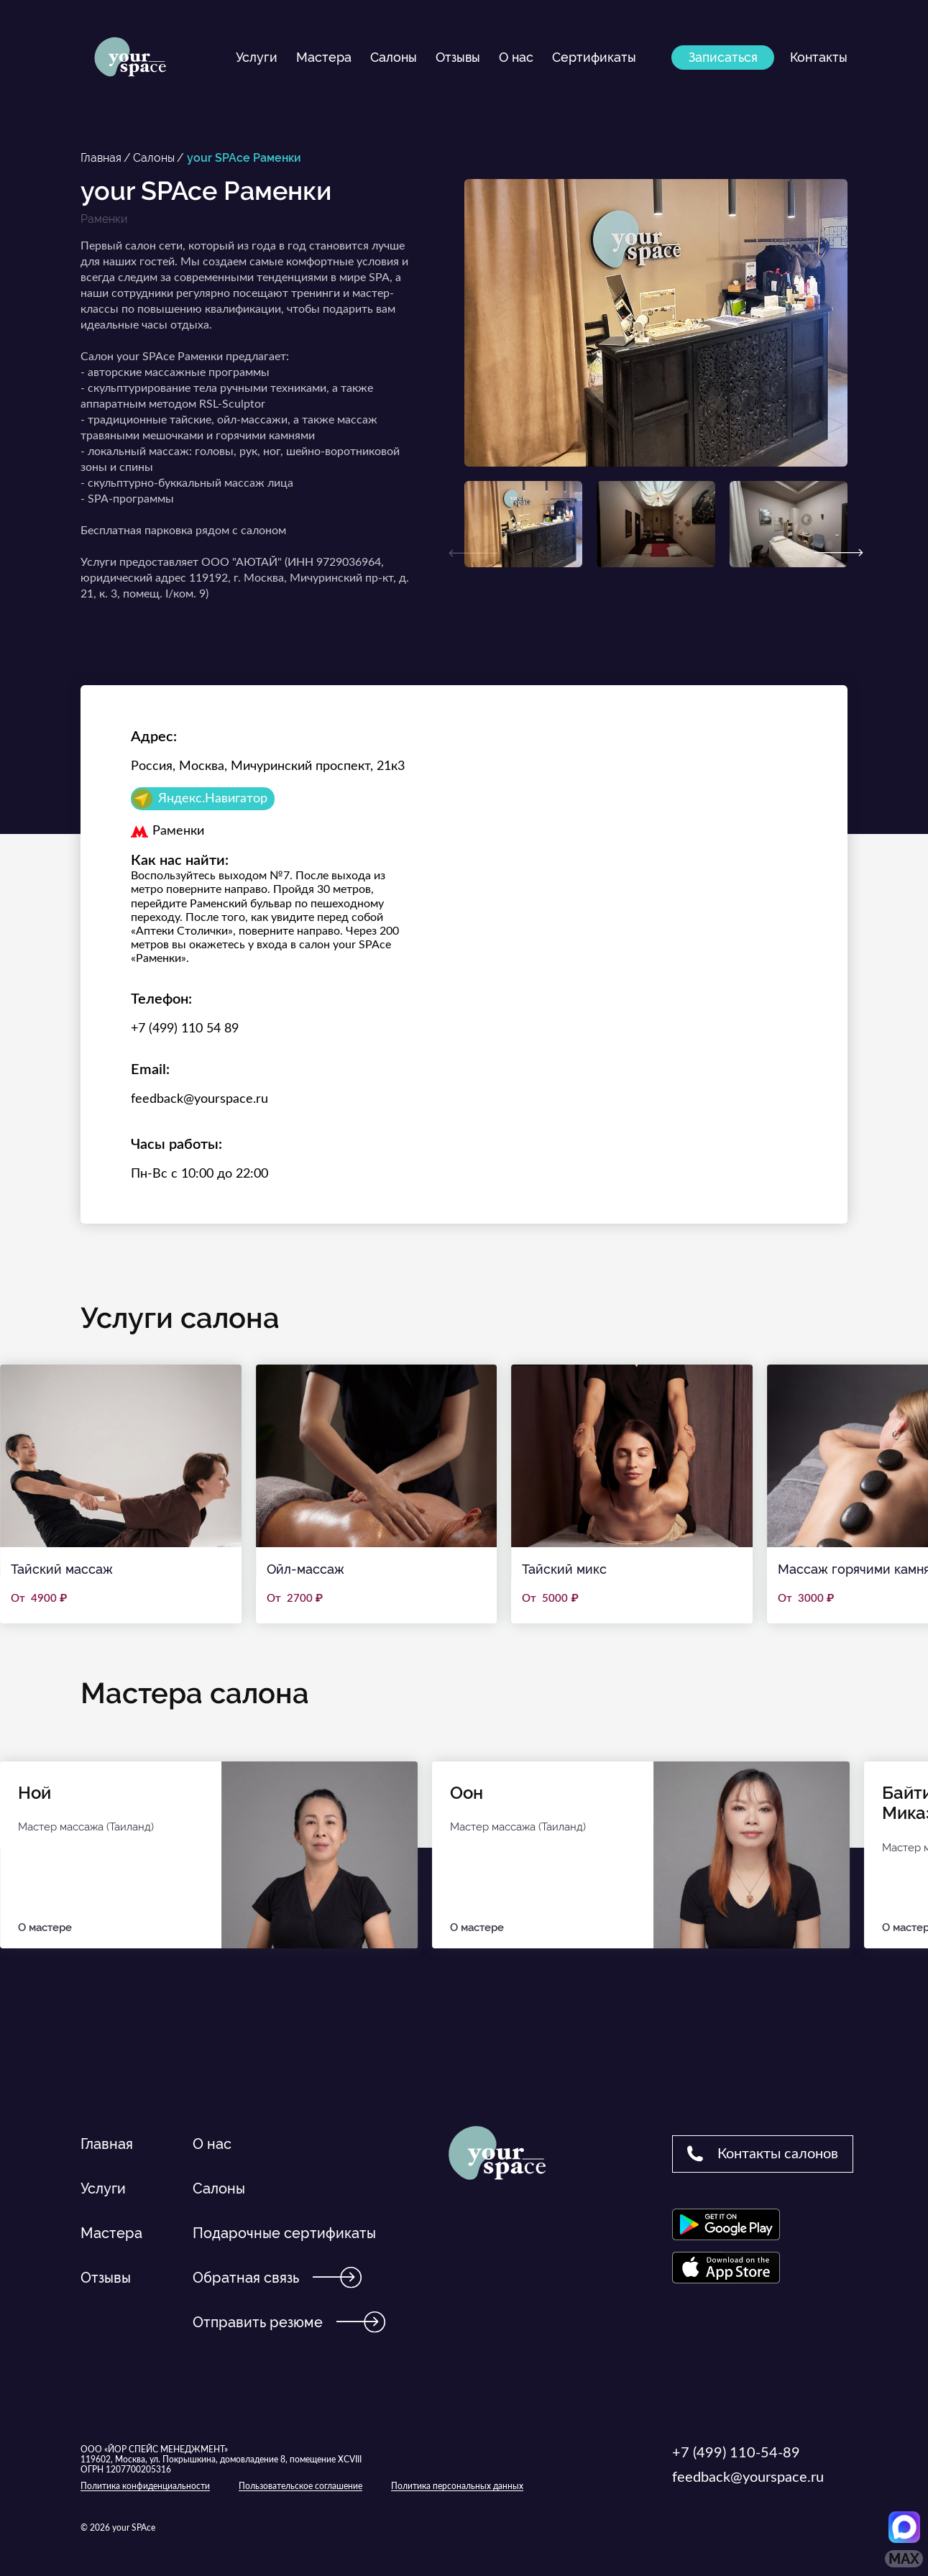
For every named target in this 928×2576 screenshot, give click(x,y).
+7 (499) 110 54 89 (185, 1028)
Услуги (256, 57)
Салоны (393, 57)
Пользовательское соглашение (300, 2486)
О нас (516, 57)
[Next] (839, 553)
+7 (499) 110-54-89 (736, 2453)
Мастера (324, 57)
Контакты (818, 57)
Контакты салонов (762, 2153)
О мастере (110, 1927)
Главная (101, 158)
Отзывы (458, 57)
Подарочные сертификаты (284, 2233)
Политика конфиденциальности (145, 2486)
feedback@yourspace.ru (199, 1099)
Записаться (723, 57)
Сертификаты (594, 57)
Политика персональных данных (457, 2486)
